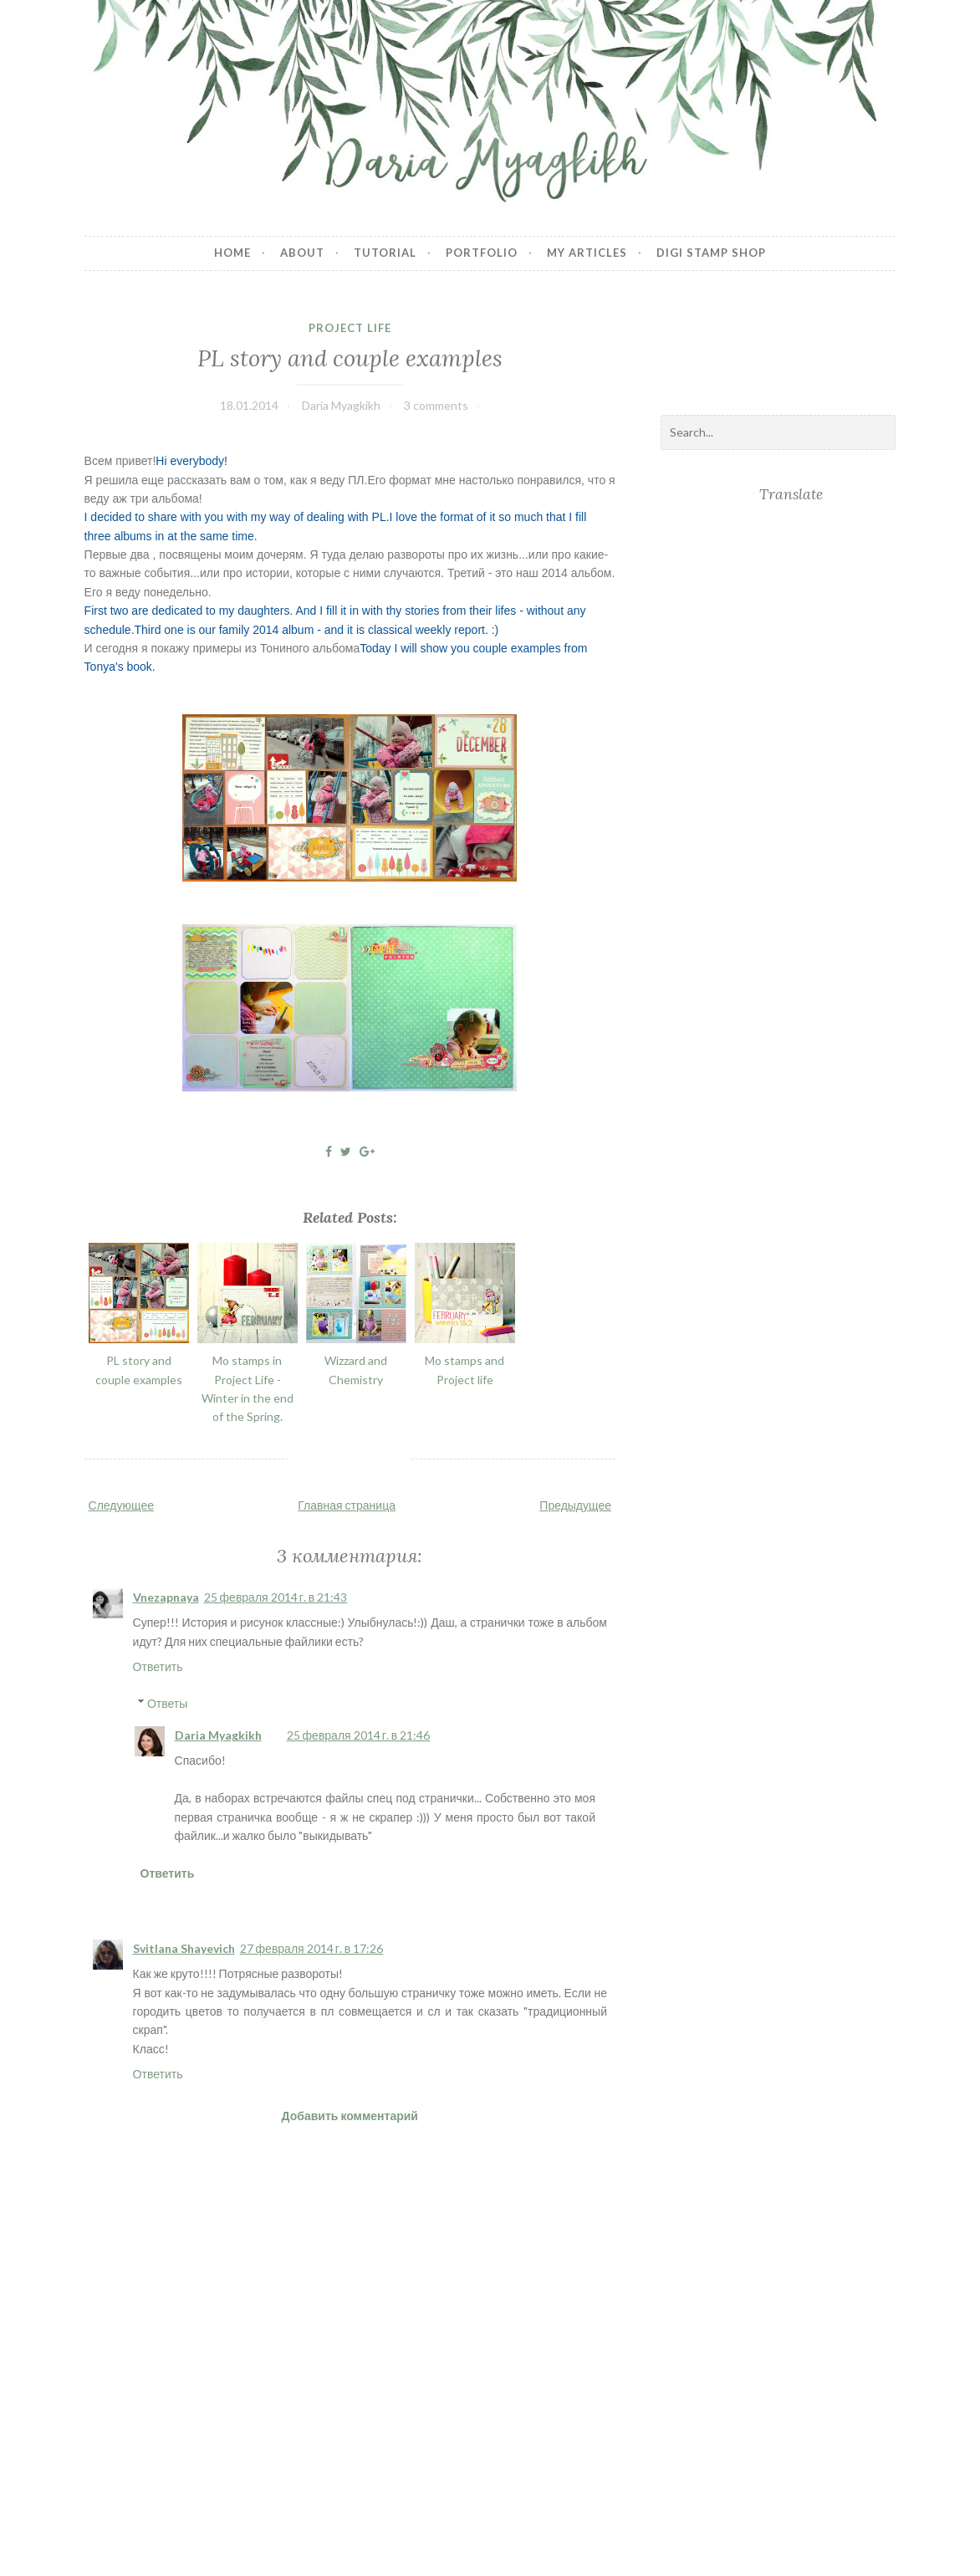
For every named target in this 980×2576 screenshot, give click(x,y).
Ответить (158, 1666)
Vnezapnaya (166, 1597)
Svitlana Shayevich (184, 1948)
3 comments (436, 405)
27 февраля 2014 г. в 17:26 (312, 1948)
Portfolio (482, 252)
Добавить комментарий (350, 2115)
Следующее (121, 1505)
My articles (587, 252)
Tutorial (385, 252)
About (302, 252)
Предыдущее (575, 1505)
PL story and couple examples (350, 357)
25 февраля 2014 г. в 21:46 (359, 1735)
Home (232, 252)
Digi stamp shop (711, 252)
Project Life (350, 328)
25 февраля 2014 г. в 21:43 (276, 1597)
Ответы (167, 1703)
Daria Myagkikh (218, 1735)
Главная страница (347, 1505)
